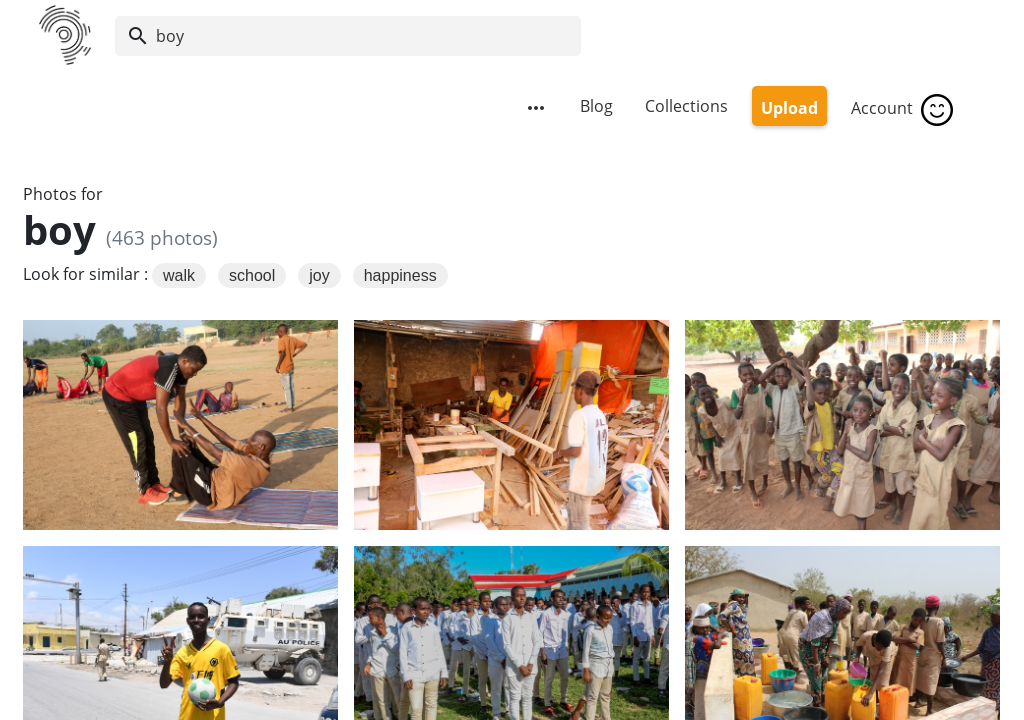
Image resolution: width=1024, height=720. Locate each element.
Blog (596, 106)
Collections (686, 106)
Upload (789, 108)
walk (179, 275)
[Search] (348, 36)
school (252, 275)
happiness (400, 275)
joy (319, 275)
